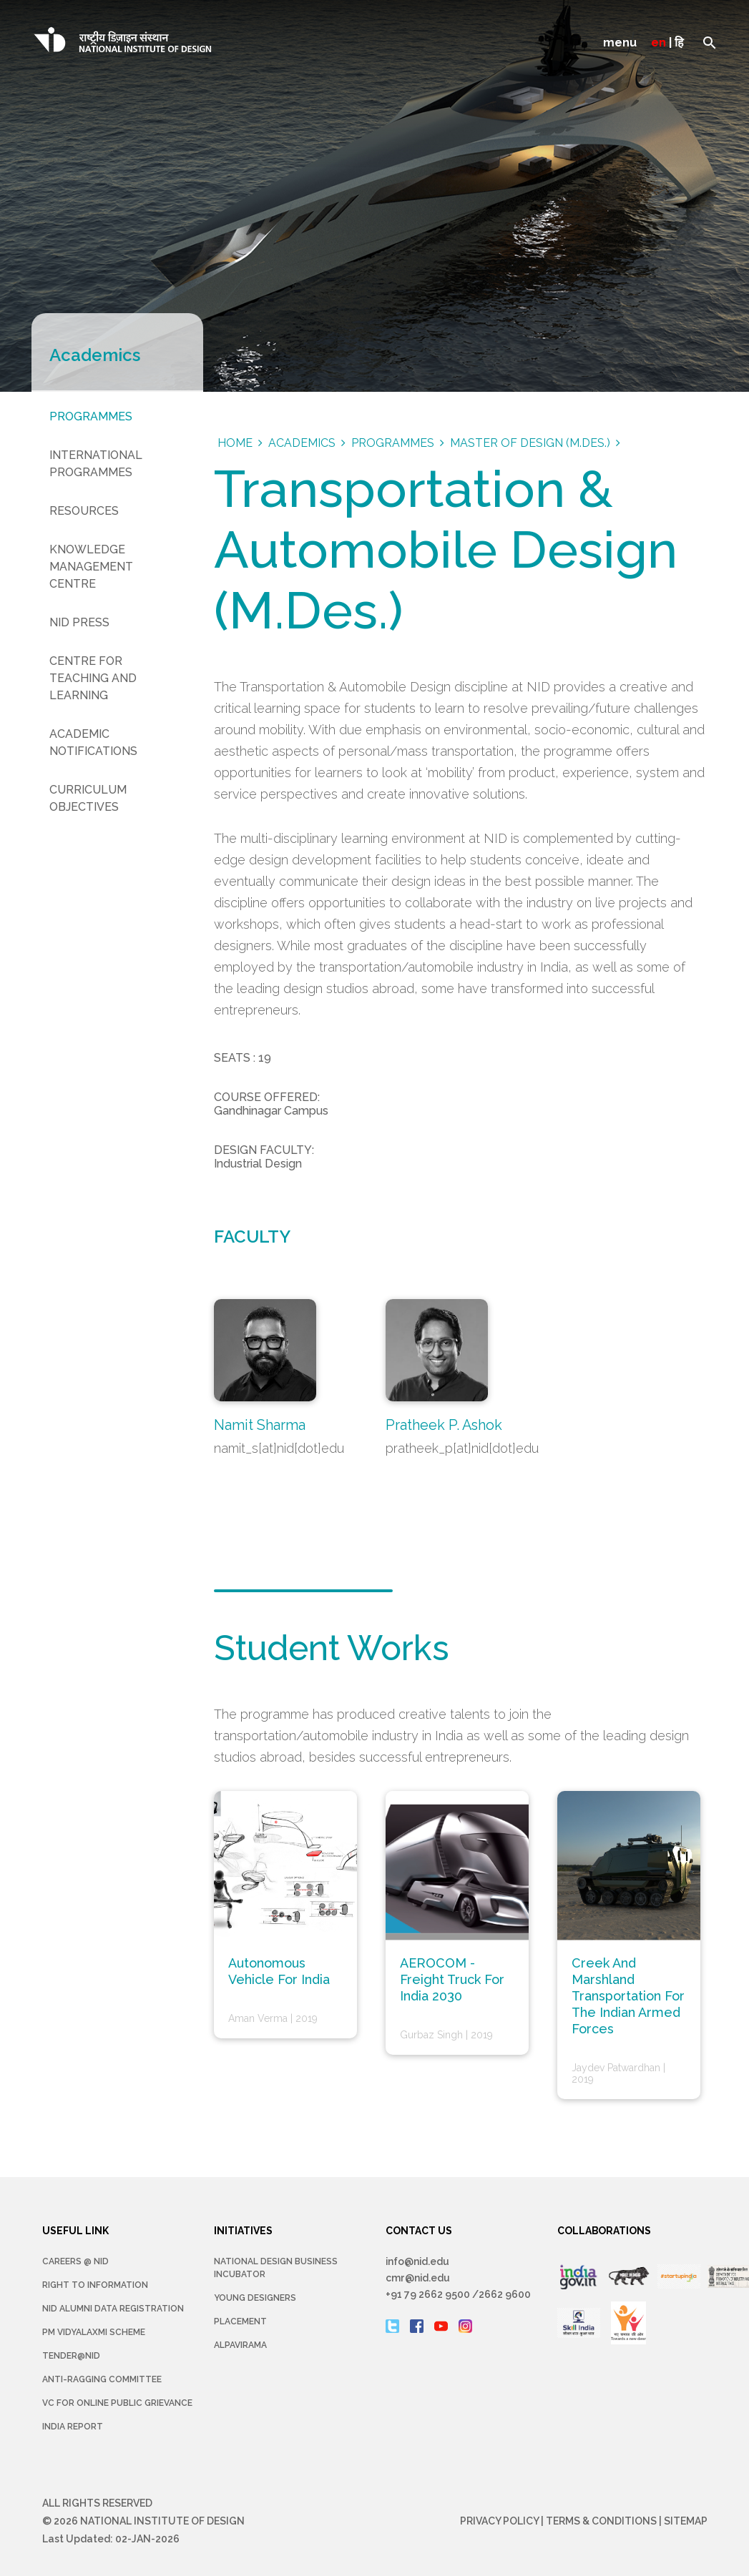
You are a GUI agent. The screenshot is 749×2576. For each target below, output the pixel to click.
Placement (240, 2321)
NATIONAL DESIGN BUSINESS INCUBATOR (276, 2267)
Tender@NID (71, 2356)
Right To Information (95, 2285)
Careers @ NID (75, 2261)
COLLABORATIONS (604, 2230)
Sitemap (686, 2521)
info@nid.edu (418, 2261)
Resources (84, 511)
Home (235, 443)
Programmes (90, 416)
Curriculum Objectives (88, 798)
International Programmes (95, 463)
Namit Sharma (259, 1424)
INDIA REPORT (72, 2427)
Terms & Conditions (601, 2521)
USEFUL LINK (75, 2230)
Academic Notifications (93, 742)
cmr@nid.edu (418, 2278)
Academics (302, 443)
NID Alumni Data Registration (113, 2309)
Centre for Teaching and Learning (93, 678)
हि (679, 42)
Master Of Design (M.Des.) (530, 443)
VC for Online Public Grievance (117, 2403)
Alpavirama (240, 2345)
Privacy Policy (499, 2521)
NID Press (79, 622)
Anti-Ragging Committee (102, 2379)
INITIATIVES (243, 2230)
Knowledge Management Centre (91, 567)
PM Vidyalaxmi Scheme (93, 2332)
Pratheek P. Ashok (445, 1424)
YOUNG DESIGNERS (255, 2298)
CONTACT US (419, 2230)
